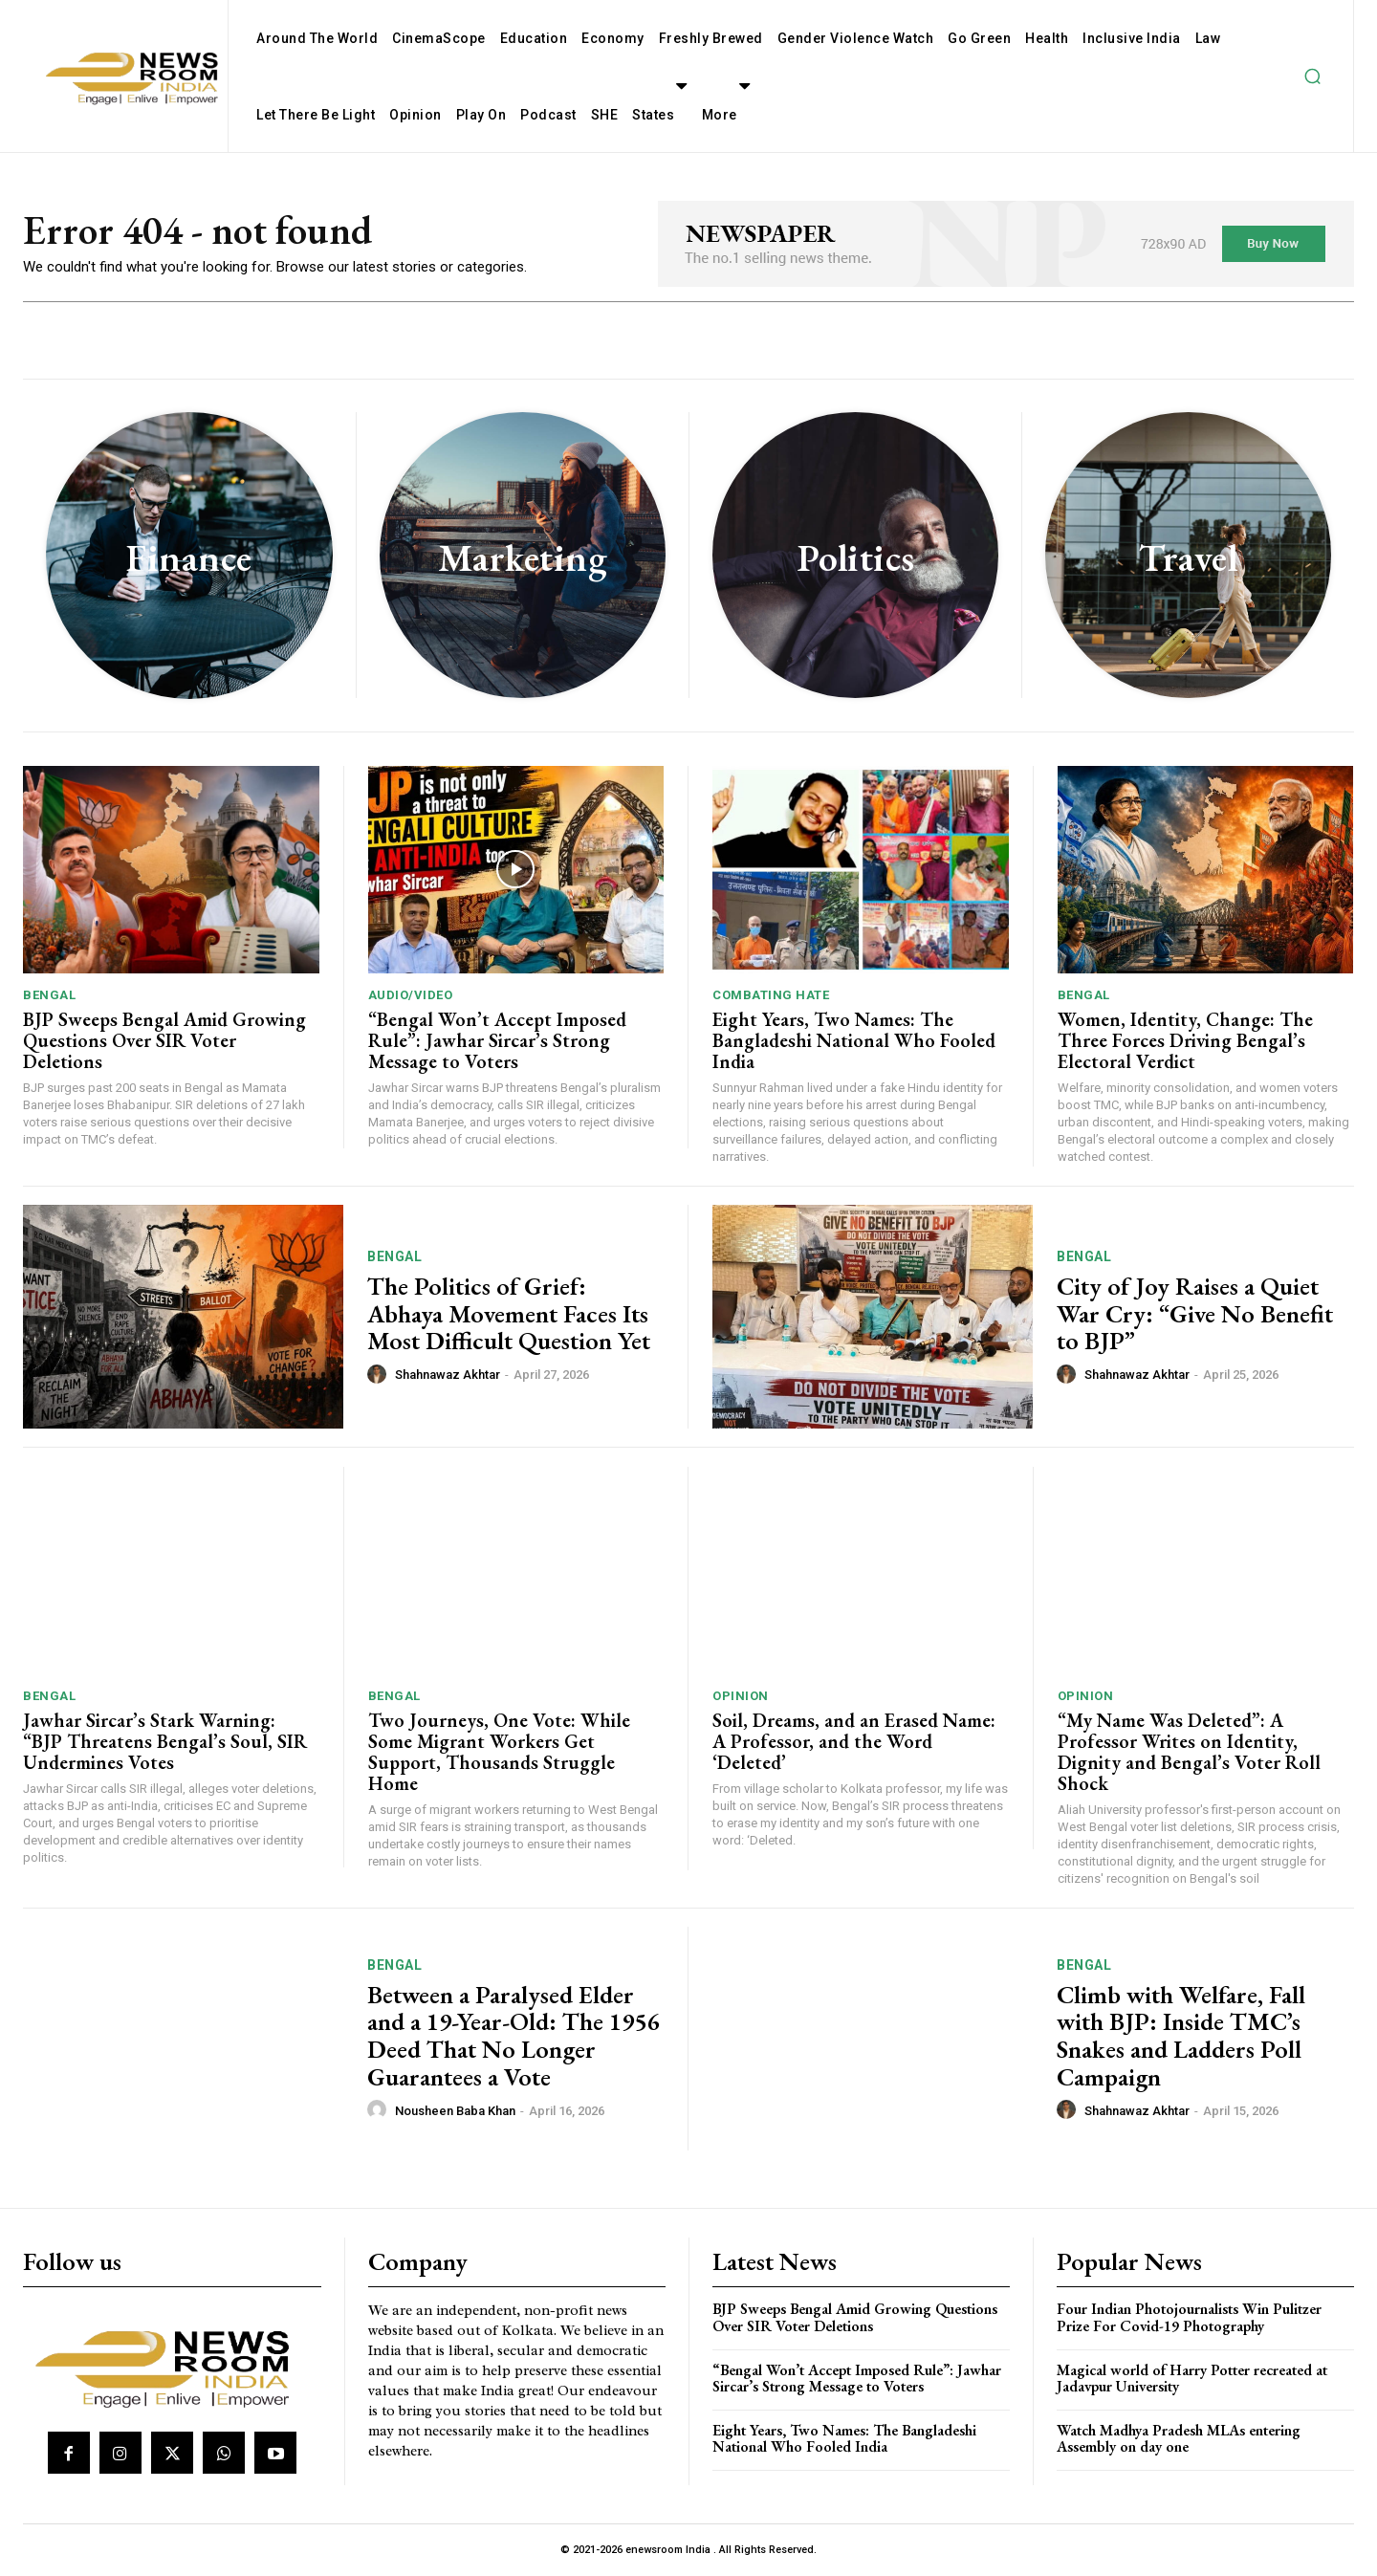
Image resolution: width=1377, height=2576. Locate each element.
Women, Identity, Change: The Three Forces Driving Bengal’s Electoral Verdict (1185, 1040)
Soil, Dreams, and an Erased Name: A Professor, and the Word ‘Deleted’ (853, 1741)
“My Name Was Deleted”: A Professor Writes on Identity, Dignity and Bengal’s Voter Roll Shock (1189, 1752)
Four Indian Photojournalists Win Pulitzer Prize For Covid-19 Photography (1189, 2317)
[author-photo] (379, 1374)
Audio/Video (410, 995)
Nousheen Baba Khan (455, 2111)
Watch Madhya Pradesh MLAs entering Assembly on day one (1178, 2438)
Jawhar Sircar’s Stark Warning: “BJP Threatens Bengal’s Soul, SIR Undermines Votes (165, 1741)
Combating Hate (770, 995)
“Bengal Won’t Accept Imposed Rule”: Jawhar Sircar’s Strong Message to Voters (497, 1040)
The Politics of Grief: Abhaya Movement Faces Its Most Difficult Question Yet (508, 1313)
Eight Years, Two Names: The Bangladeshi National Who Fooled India (853, 1040)
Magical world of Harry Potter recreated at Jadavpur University (1192, 2378)
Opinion (740, 1696)
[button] (1312, 76)
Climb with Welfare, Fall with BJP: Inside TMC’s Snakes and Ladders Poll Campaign (1181, 2035)
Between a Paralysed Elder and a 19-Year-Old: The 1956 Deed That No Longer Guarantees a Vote (513, 2035)
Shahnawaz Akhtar (447, 1374)
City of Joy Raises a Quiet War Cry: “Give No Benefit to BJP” (1195, 1313)
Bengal (49, 995)
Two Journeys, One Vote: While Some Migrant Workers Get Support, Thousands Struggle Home (499, 1752)
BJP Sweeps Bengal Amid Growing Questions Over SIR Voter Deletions (164, 1040)
